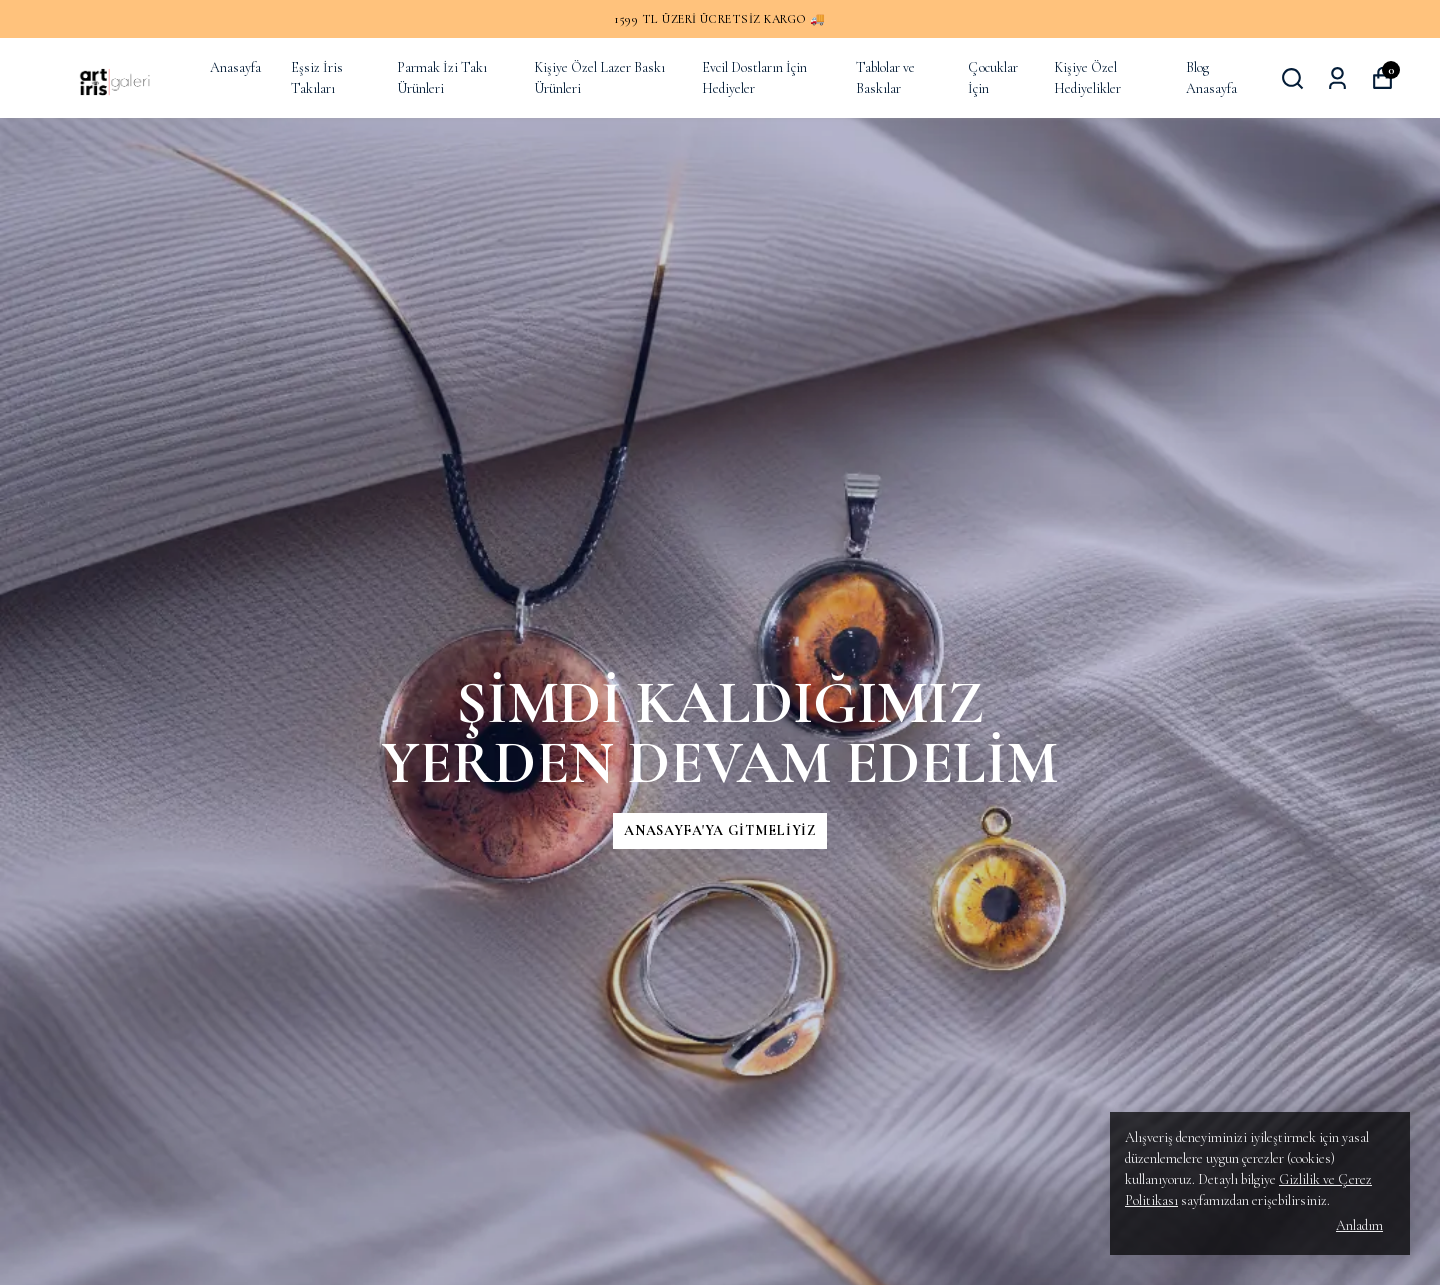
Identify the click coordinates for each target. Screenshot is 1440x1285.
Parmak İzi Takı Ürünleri (442, 78)
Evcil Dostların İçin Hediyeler (754, 78)
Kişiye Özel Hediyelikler (1087, 78)
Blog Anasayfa (1211, 78)
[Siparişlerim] (1337, 78)
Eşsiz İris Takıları (317, 78)
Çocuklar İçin (993, 78)
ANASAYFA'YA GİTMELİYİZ (719, 830)
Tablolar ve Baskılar (885, 78)
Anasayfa (235, 67)
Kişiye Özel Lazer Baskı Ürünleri (599, 78)
